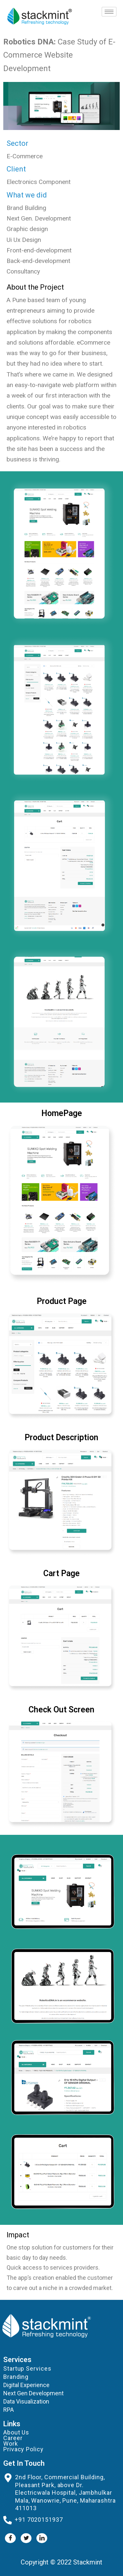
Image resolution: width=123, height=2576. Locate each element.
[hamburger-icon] (109, 11)
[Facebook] (10, 2538)
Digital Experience (26, 2384)
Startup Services (27, 2368)
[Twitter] (26, 2538)
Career (12, 2437)
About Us (16, 2432)
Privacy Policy (23, 2449)
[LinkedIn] (41, 2538)
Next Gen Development (33, 2393)
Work (10, 2443)
